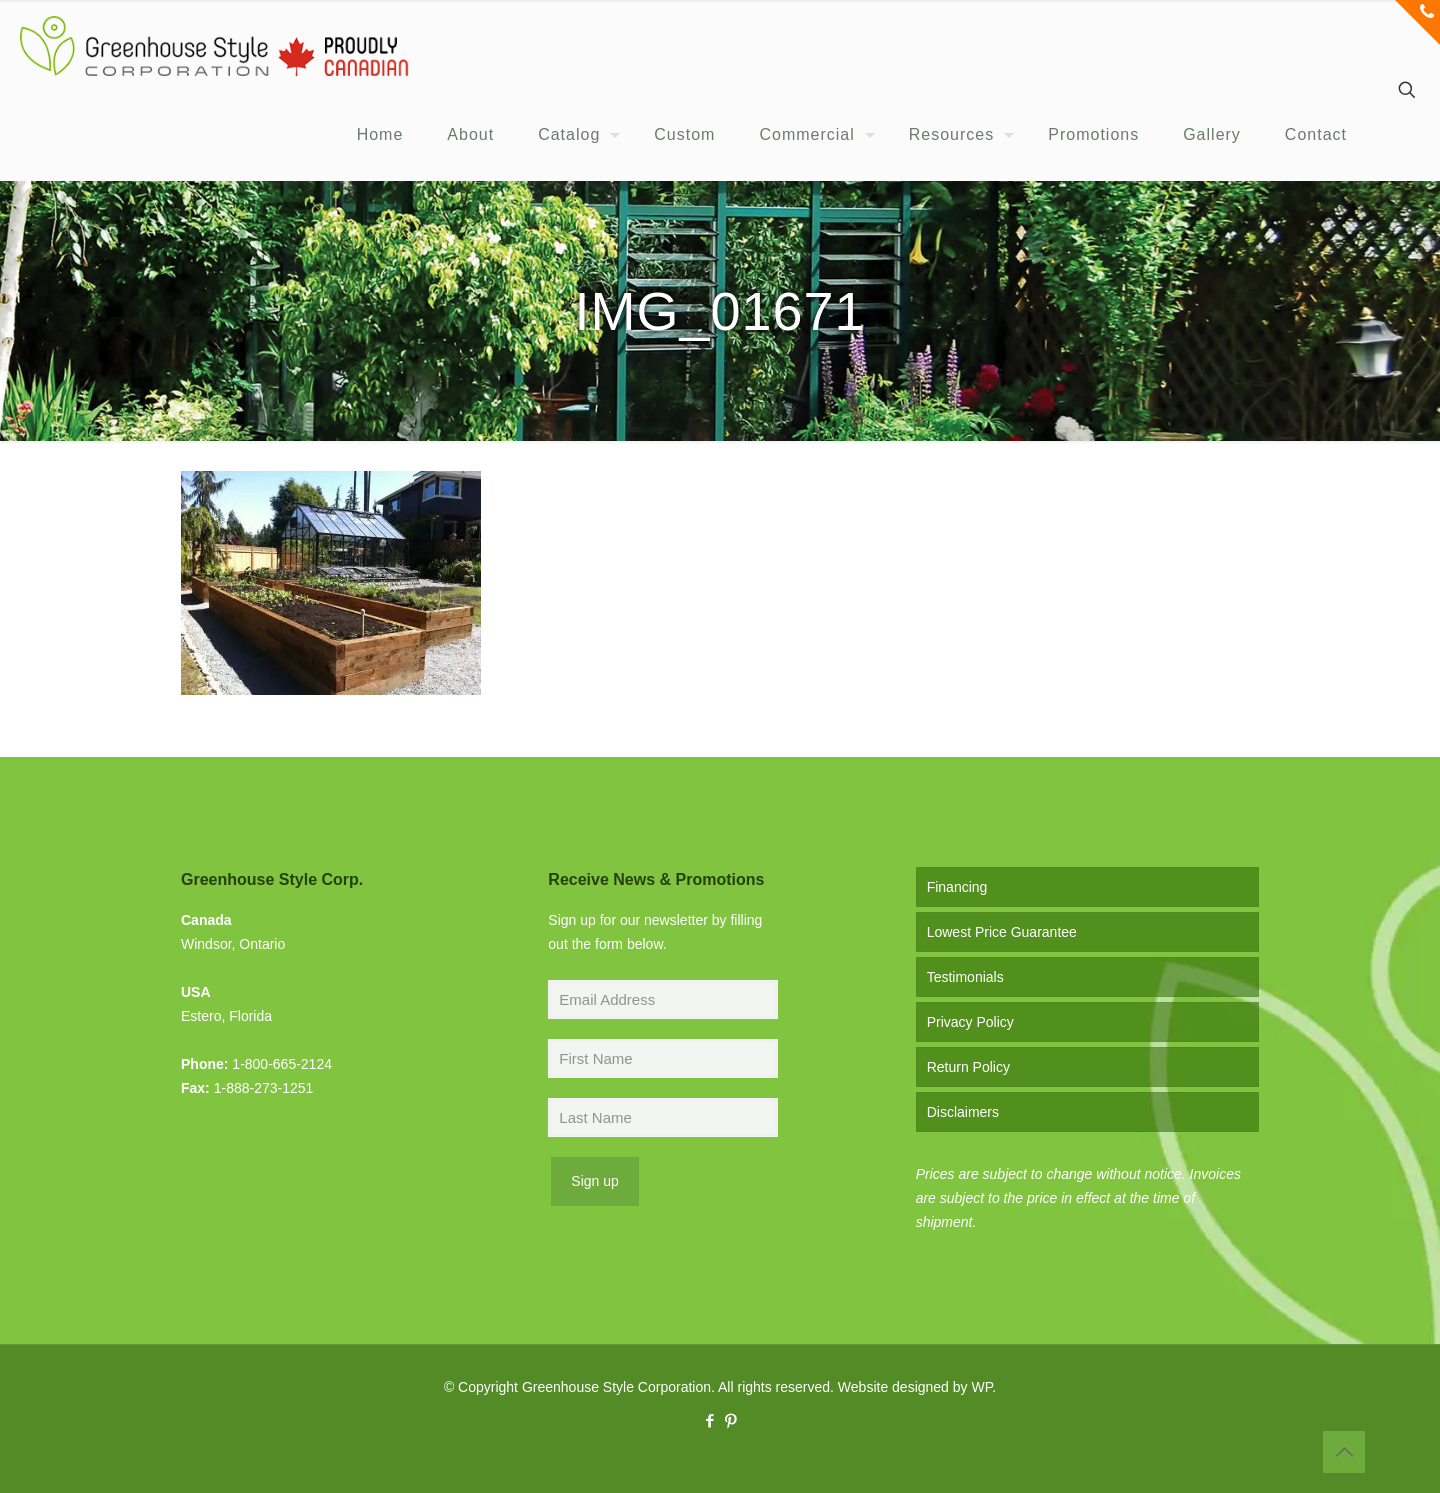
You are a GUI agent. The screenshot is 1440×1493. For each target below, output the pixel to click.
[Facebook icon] (709, 1420)
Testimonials (965, 977)
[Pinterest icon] (730, 1420)
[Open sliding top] (1417, 22)
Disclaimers (963, 1112)
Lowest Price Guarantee (1002, 932)
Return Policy (968, 1067)
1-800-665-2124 (282, 1064)
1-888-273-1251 (264, 1088)
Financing (957, 887)
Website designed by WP (915, 1387)
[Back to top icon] (1344, 1452)
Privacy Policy (970, 1022)
